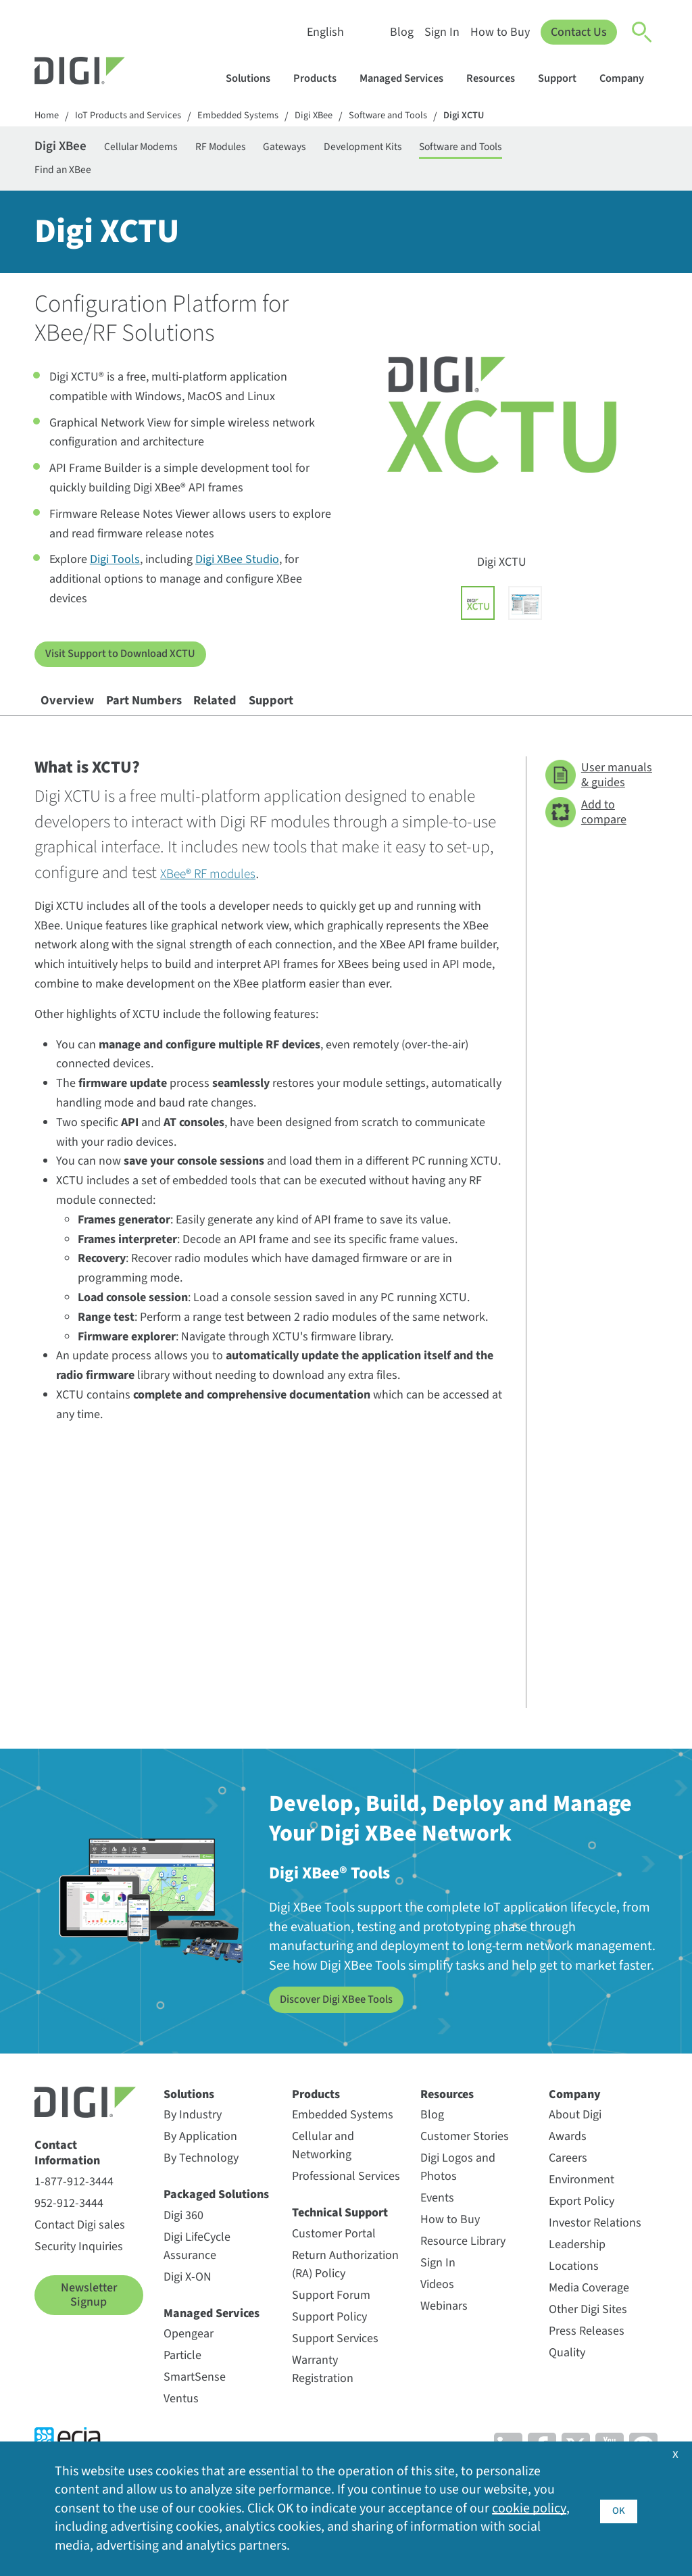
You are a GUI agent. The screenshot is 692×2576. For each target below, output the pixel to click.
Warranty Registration (322, 2396)
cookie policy (529, 2507)
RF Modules (261, 150)
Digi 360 (183, 2243)
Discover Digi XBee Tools (343, 2027)
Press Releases (586, 2358)
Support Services (335, 2366)
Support (563, 78)
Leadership (577, 2272)
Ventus (181, 2426)
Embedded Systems (255, 117)
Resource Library (462, 2268)
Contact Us (578, 32)
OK (618, 2507)
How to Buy (498, 32)
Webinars (444, 2333)
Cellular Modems (165, 150)
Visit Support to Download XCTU (128, 666)
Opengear (189, 2361)
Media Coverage (589, 2315)
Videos (437, 2312)
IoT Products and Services (136, 117)
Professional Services (346, 2203)
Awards (568, 2164)
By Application (200, 2164)
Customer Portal (334, 2261)
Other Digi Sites (588, 2337)
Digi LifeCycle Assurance (197, 2273)
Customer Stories (464, 2164)
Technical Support (340, 2240)
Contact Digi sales (79, 2252)
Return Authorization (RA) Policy (345, 2292)
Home (47, 117)
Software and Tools (418, 117)
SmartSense (195, 2404)
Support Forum (331, 2322)
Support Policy (329, 2344)
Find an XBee (67, 177)
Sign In (440, 32)
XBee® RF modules (222, 901)
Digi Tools (115, 572)
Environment (581, 2207)
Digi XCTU (501, 117)
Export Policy (581, 2228)
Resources (497, 78)
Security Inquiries (78, 2274)
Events (437, 2225)
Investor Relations (595, 2250)
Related (274, 720)
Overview (78, 720)
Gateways (338, 150)
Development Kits (431, 150)
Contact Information (67, 2181)
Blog (400, 32)
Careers (568, 2185)
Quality (567, 2380)
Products (321, 78)
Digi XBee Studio (237, 572)
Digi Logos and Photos (457, 2194)
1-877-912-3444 (74, 2209)
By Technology (201, 2185)
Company (628, 78)
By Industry (193, 2142)
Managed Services (408, 78)
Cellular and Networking (323, 2173)
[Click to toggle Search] (643, 32)
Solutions (254, 78)
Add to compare (585, 840)
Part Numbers (179, 720)
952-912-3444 (68, 2230)
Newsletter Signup (89, 2323)
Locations (574, 2293)
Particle (182, 2383)
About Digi (575, 2142)
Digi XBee (337, 117)
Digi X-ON (188, 2304)
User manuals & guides (598, 803)
